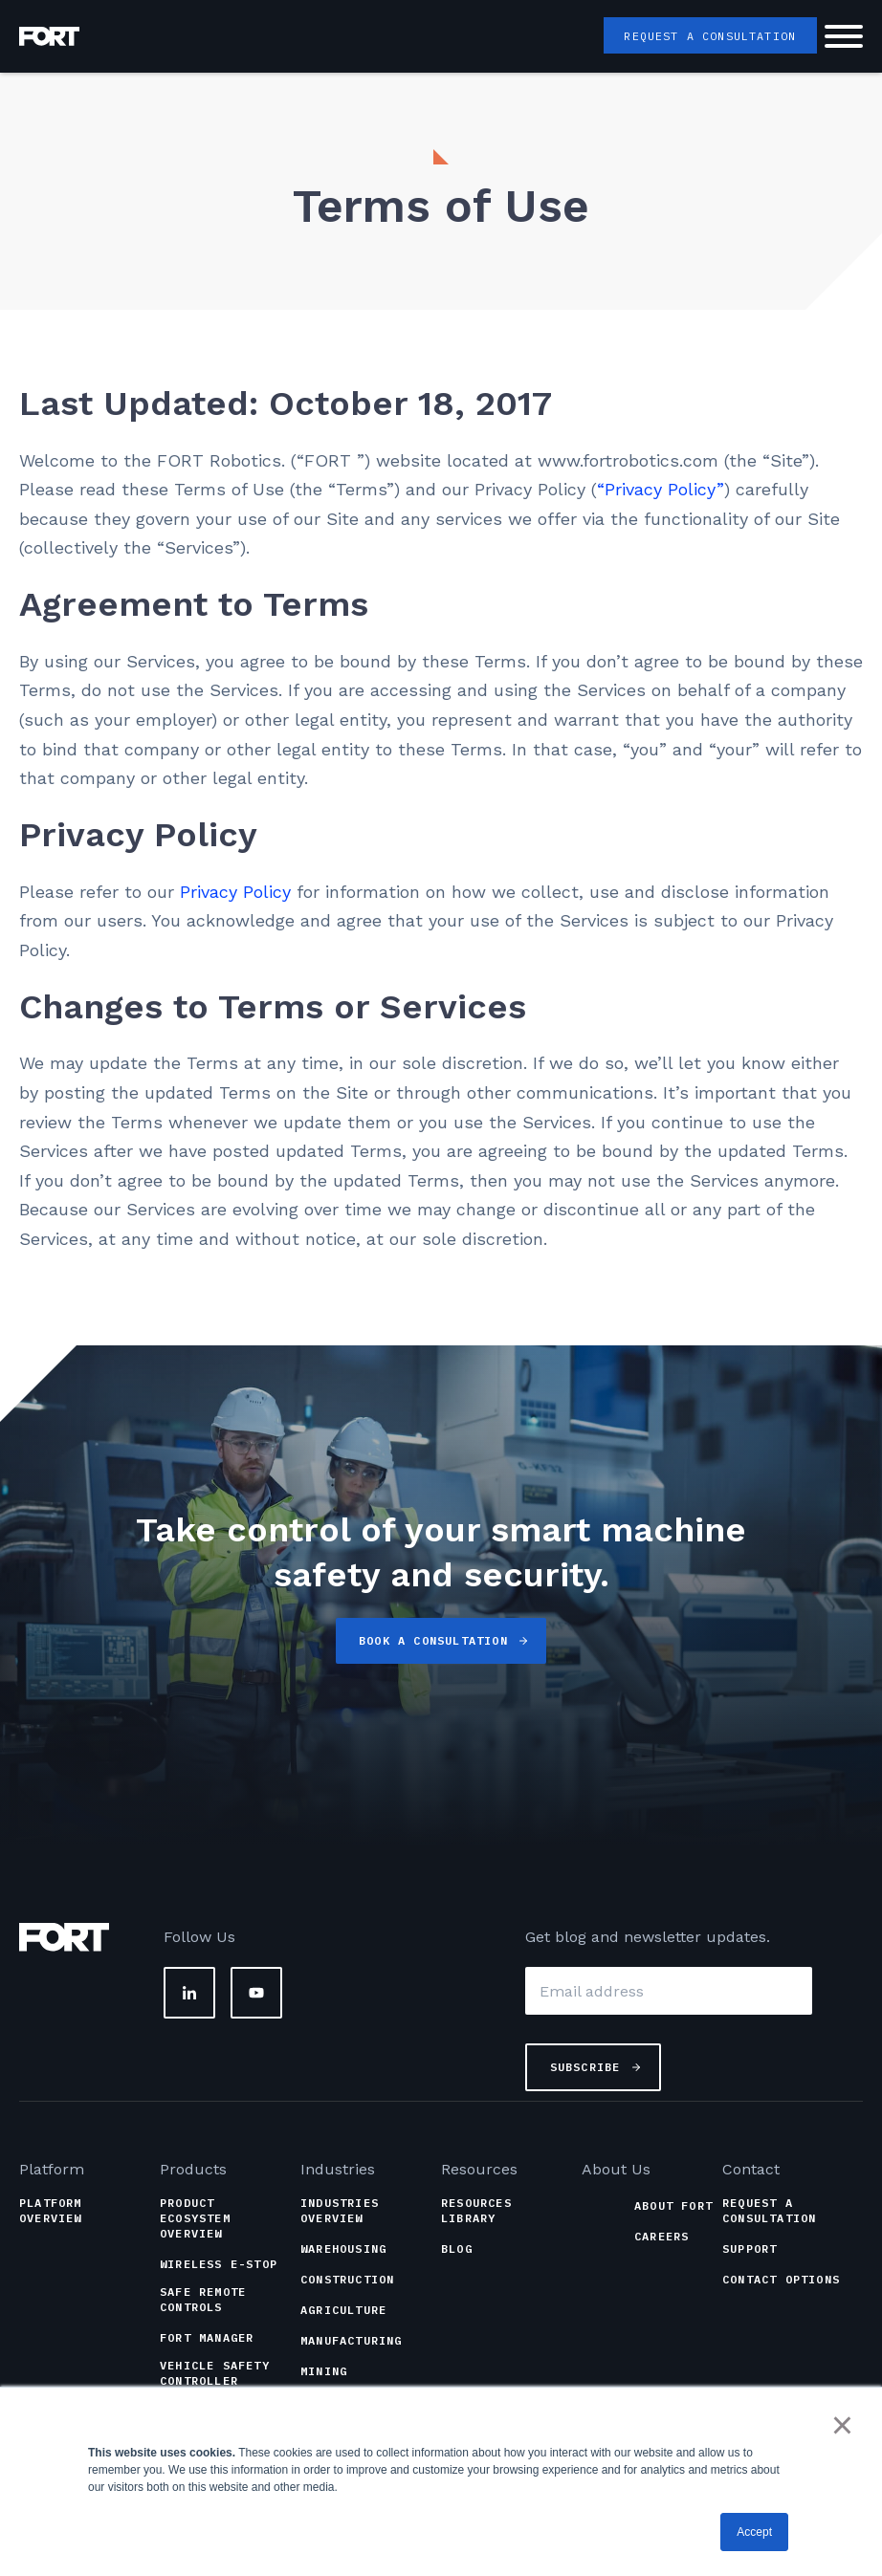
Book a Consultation (433, 1640)
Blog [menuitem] (457, 2248)
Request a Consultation (708, 36)
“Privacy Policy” (660, 489)
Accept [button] (754, 2532)
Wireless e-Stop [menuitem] (218, 2264)
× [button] (843, 2425)
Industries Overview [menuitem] (339, 2210)
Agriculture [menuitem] (343, 2310)
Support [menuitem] (749, 2248)
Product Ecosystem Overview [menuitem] (195, 2217)
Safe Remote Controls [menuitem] (203, 2299)
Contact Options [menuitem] (781, 2279)
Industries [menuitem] (337, 2169)
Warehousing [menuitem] (343, 2248)
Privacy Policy (235, 892)
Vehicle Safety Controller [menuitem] (215, 2373)
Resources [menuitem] (479, 2169)
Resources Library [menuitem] (476, 2210)
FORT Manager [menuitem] (207, 2337)
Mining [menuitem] (323, 2371)
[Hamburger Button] (844, 39)
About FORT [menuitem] (673, 2205)
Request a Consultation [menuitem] (769, 2210)
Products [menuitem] (193, 2169)
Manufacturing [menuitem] (351, 2340)
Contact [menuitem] (751, 2169)
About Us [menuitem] (616, 2169)
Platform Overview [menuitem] (50, 2210)
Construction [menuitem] (347, 2279)
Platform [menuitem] (51, 2169)
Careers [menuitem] (661, 2236)
